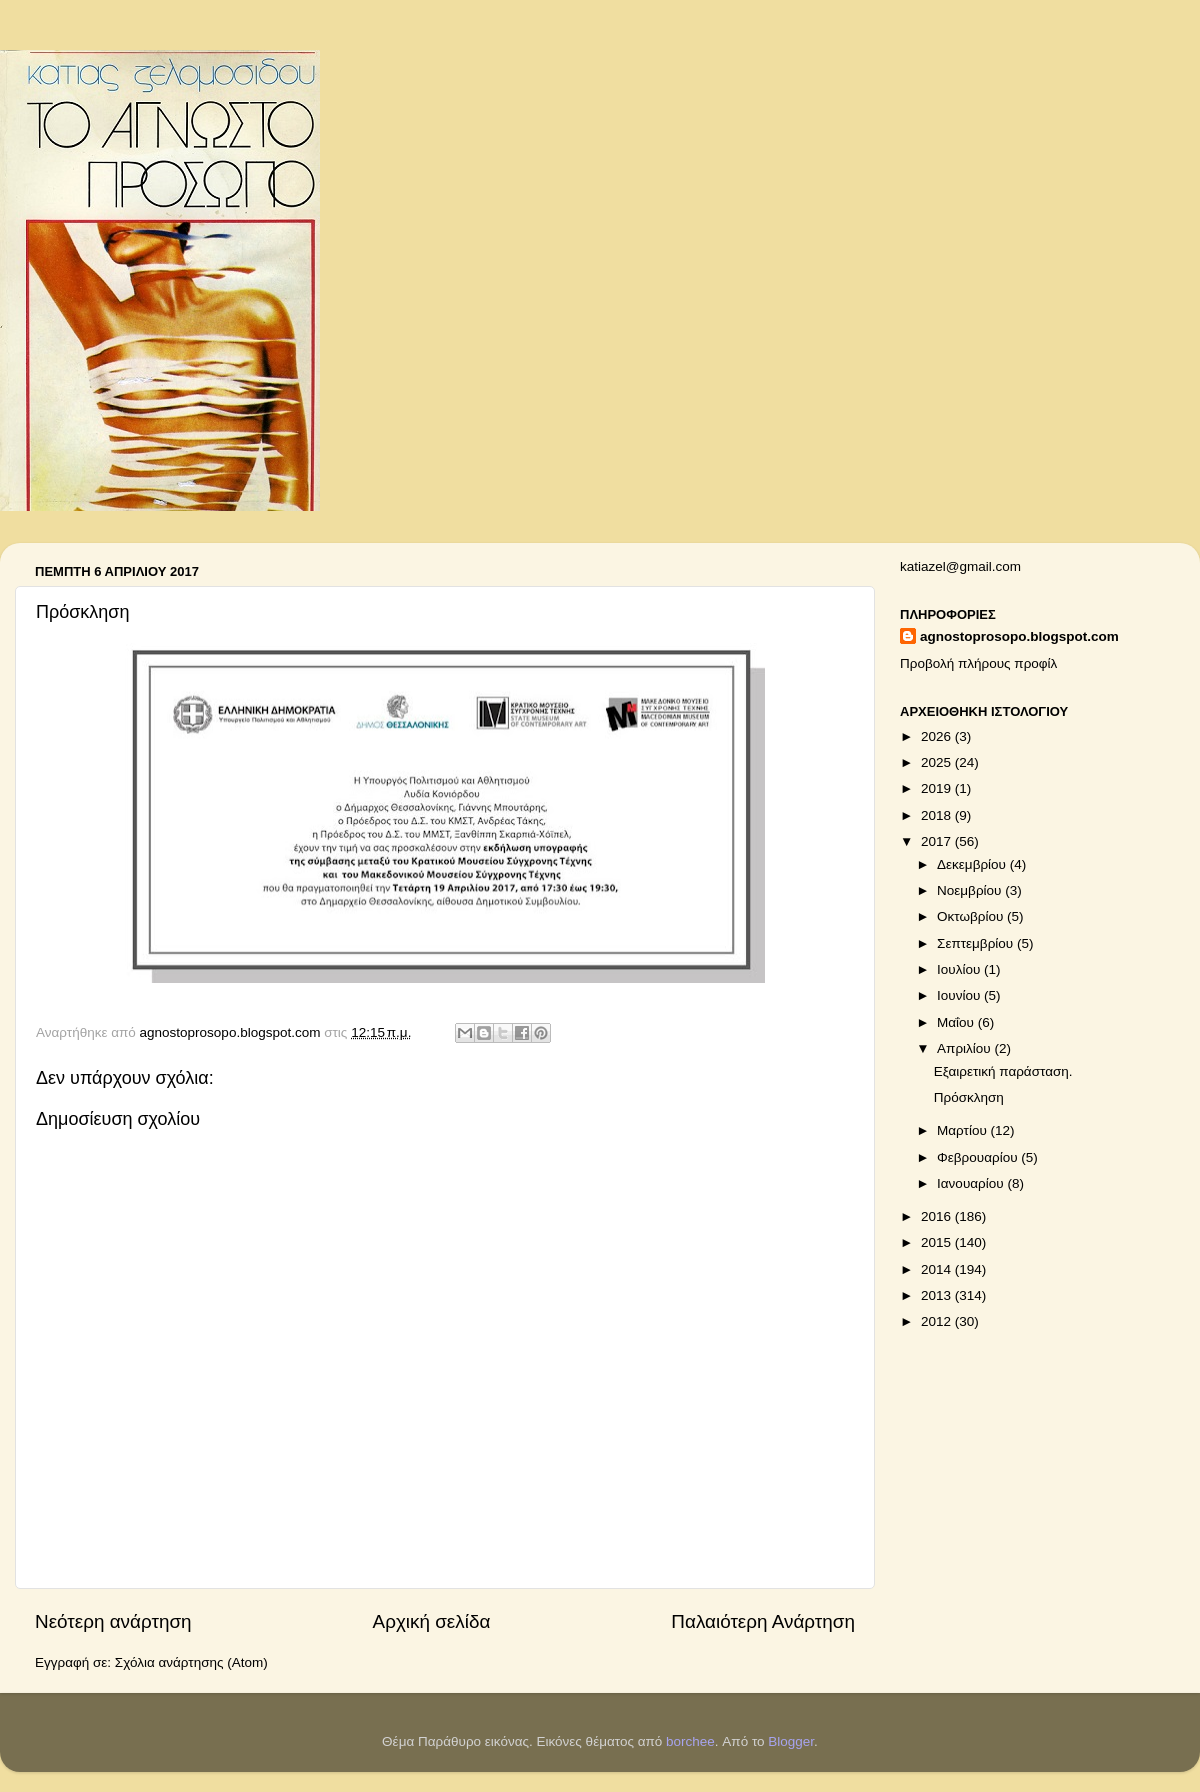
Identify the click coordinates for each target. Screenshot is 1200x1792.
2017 (938, 841)
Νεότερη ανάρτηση (113, 1621)
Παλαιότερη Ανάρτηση (763, 1621)
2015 (938, 1242)
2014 (938, 1269)
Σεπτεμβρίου (977, 943)
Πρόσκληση (969, 1097)
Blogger (791, 1741)
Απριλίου (965, 1048)
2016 (938, 1216)
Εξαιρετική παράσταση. (1003, 1071)
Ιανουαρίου (972, 1183)
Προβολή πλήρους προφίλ (978, 663)
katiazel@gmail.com (960, 566)
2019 (938, 788)
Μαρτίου (964, 1130)
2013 (938, 1295)
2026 (938, 736)
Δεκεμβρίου (973, 864)
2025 (938, 762)
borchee (690, 1741)
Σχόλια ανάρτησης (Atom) (191, 1662)
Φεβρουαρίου (979, 1157)
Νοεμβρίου (971, 890)
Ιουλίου (960, 969)
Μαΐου (957, 1022)
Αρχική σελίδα (432, 1621)
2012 (938, 1321)
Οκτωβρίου (972, 916)
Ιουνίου (960, 995)
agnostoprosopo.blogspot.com (1019, 636)
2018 (938, 815)
